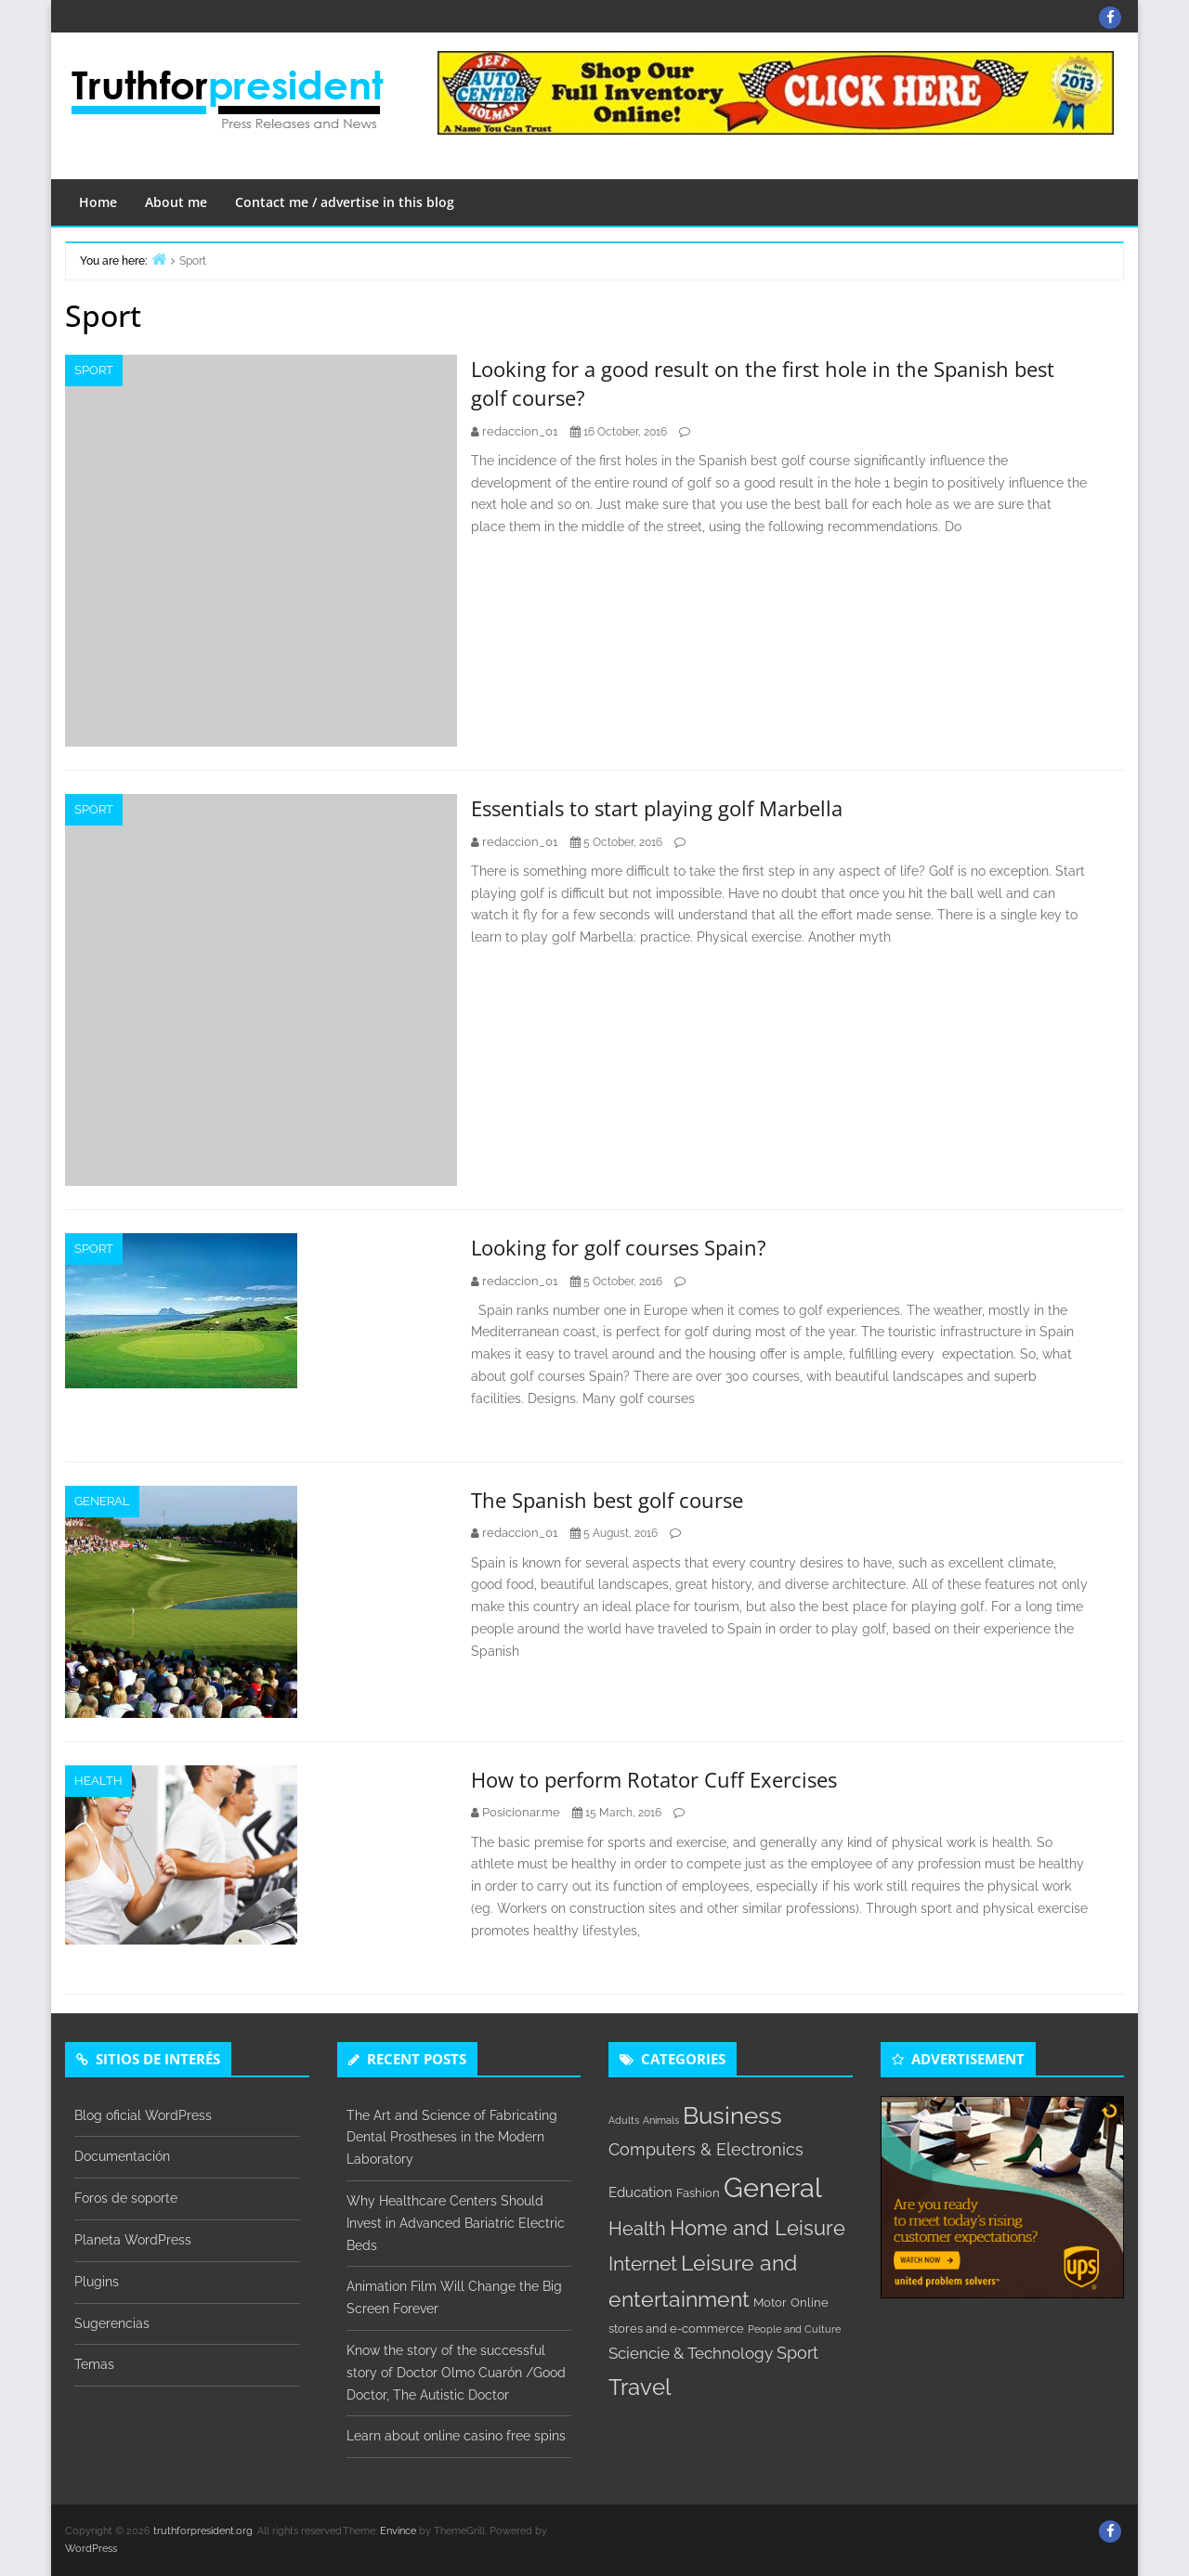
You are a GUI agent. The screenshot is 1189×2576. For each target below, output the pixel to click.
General (102, 1501)
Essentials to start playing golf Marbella (657, 808)
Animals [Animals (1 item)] (661, 2120)
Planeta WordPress (132, 2239)
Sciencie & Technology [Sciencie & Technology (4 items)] (690, 2353)
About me (176, 202)
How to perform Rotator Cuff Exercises (654, 1779)
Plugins (96, 2281)
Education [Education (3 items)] (640, 2192)
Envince (398, 2531)
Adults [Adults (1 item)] (623, 2120)
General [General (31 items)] (773, 2187)
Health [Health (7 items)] (637, 2229)
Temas (94, 2364)
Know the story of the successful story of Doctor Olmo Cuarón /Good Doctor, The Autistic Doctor (456, 2372)
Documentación (122, 2156)
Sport (93, 370)
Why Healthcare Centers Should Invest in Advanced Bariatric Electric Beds (455, 2223)
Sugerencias (112, 2323)
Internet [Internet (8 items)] (642, 2264)
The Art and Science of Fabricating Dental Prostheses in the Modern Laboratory (451, 2137)
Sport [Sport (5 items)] (797, 2352)
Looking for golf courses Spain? (618, 1247)
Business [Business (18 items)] (732, 2115)
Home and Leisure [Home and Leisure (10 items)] (757, 2228)
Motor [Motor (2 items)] (770, 2302)
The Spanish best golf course (607, 1500)
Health (98, 1781)
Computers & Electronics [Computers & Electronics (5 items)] (706, 2149)
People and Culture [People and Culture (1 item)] (794, 2329)
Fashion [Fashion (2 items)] (698, 2192)
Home (98, 202)
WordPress (91, 2549)
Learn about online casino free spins (456, 2435)
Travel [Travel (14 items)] (640, 2387)
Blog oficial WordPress (143, 2115)
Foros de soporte (125, 2198)
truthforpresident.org (203, 2531)
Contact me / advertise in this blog (344, 202)
